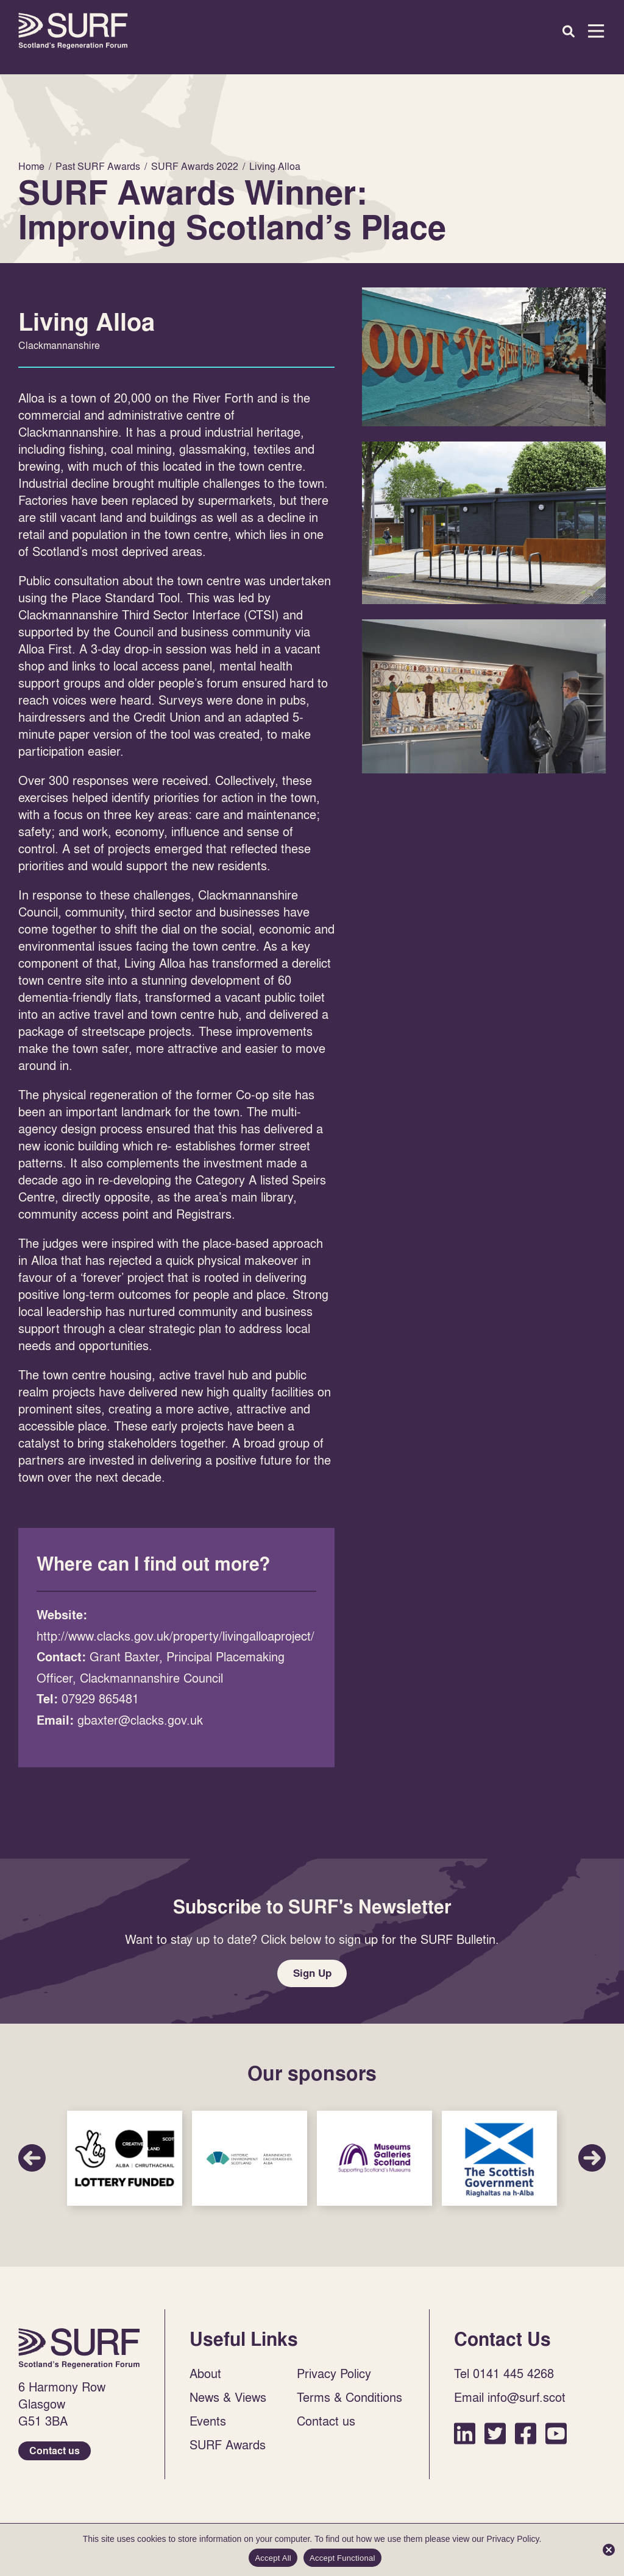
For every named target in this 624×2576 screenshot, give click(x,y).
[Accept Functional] (609, 2550)
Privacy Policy (334, 2378)
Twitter (495, 2438)
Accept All (273, 2558)
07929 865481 (100, 1698)
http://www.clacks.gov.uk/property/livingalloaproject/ (175, 1635)
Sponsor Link (124, 2163)
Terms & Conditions (349, 2402)
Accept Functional (342, 2558)
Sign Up (312, 1975)
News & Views (228, 2402)
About (205, 2378)
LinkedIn (464, 2438)
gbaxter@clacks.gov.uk (140, 1719)
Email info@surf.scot (510, 2402)
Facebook (525, 2438)
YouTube (556, 2438)
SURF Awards (228, 2450)
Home (73, 31)
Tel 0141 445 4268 (504, 2378)
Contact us (54, 2456)
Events (208, 2426)
